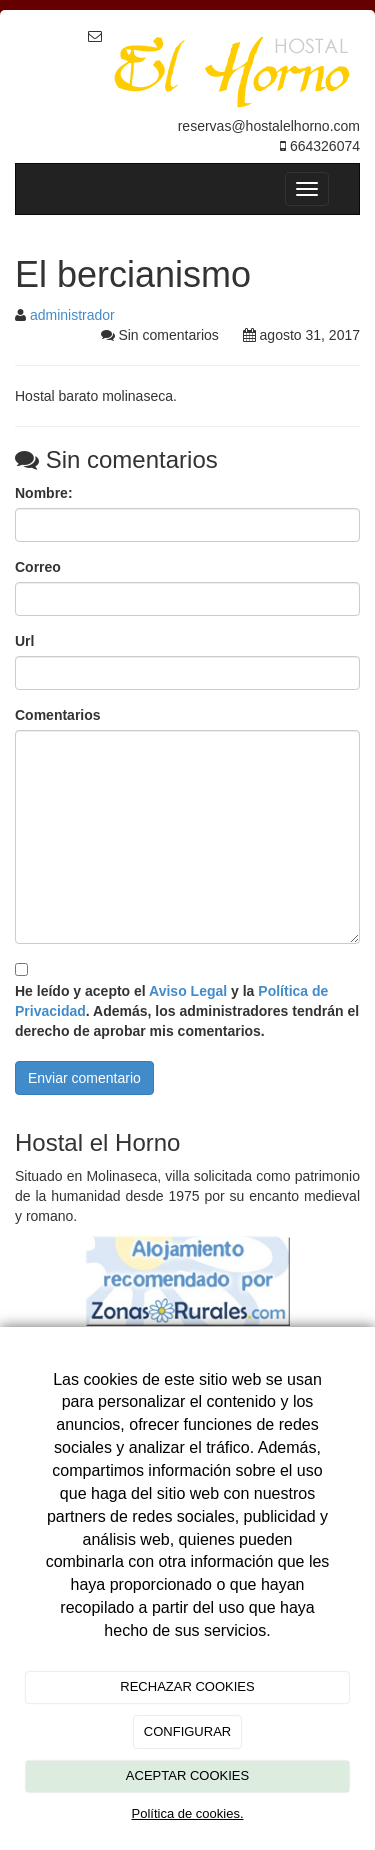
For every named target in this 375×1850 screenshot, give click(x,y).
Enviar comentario (84, 1078)
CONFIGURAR (187, 1731)
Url (24, 641)
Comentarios (58, 715)
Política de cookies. (187, 1813)
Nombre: (44, 493)
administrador (72, 315)
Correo (38, 567)
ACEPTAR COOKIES (187, 1775)
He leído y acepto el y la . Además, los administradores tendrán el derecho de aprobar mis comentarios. (187, 1011)
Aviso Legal (188, 991)
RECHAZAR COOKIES (187, 1686)
